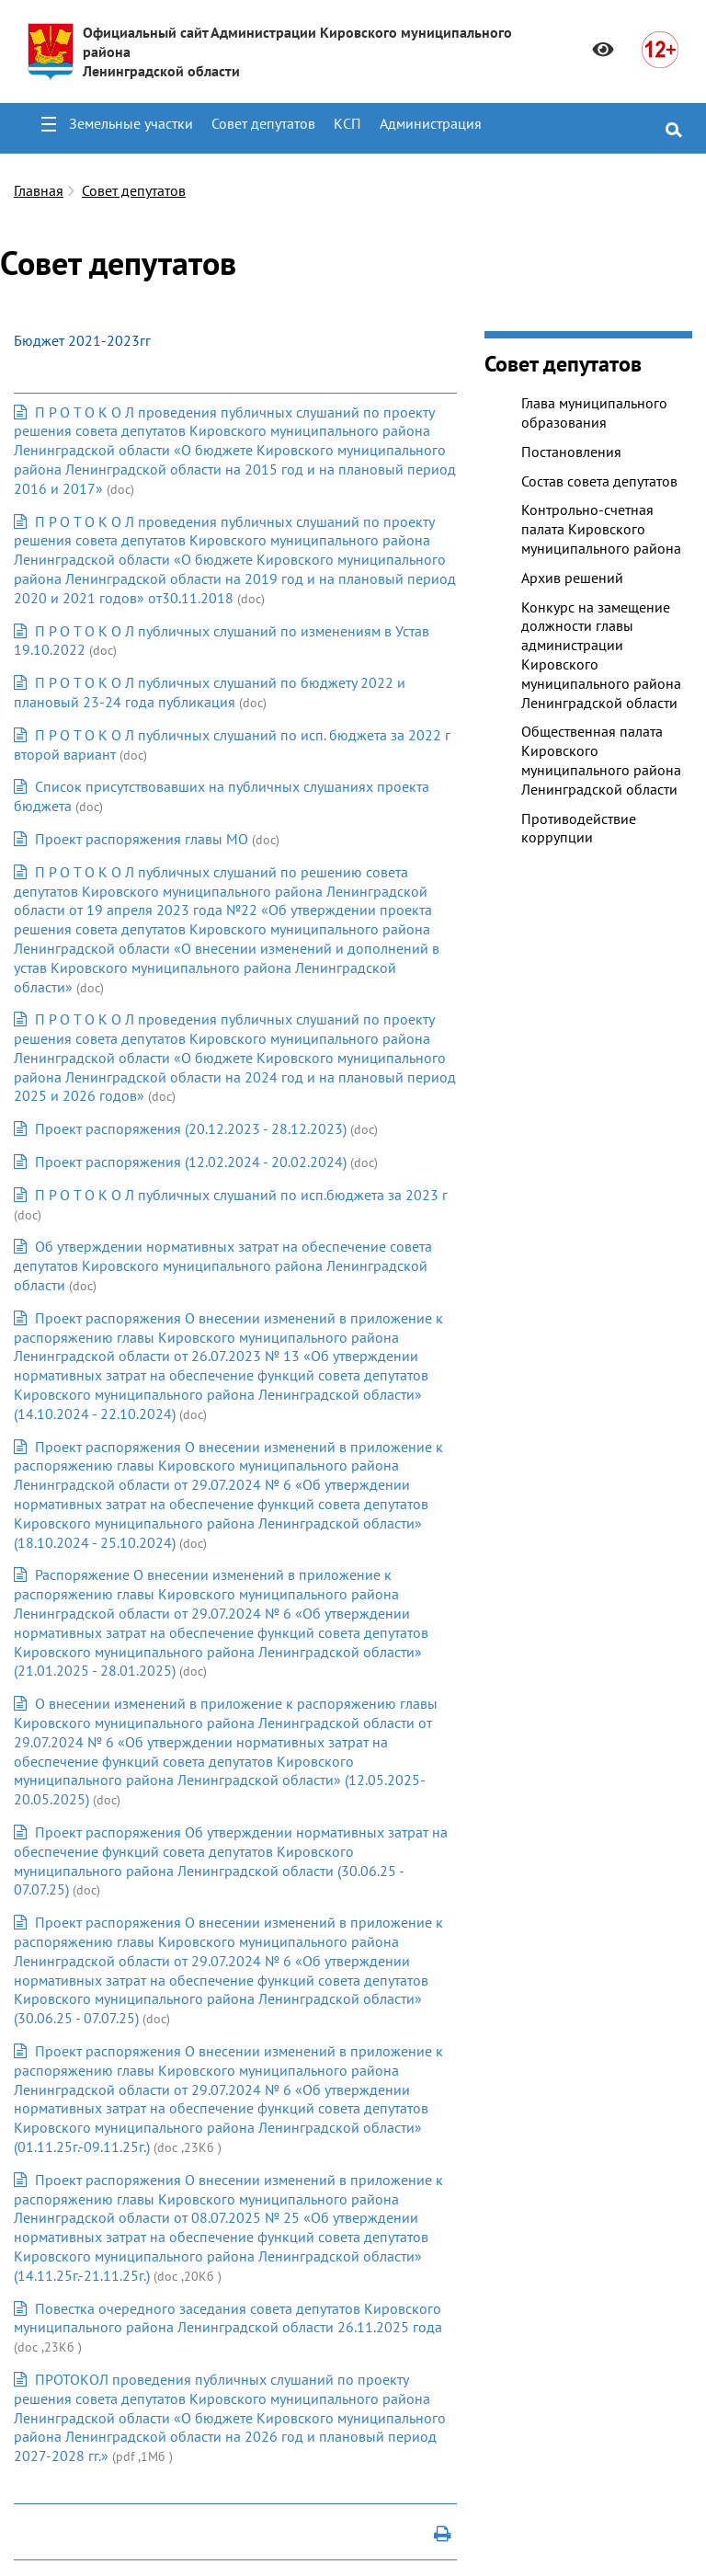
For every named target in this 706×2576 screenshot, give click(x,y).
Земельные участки (131, 123)
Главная (38, 190)
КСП (347, 123)
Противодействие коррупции (578, 828)
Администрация (431, 123)
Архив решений (572, 577)
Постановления (571, 451)
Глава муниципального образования (594, 412)
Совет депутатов (263, 123)
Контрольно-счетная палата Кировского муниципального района (601, 528)
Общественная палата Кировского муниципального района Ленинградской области (601, 759)
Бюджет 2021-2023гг (82, 340)
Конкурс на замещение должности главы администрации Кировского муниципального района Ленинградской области (601, 655)
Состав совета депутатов (599, 481)
